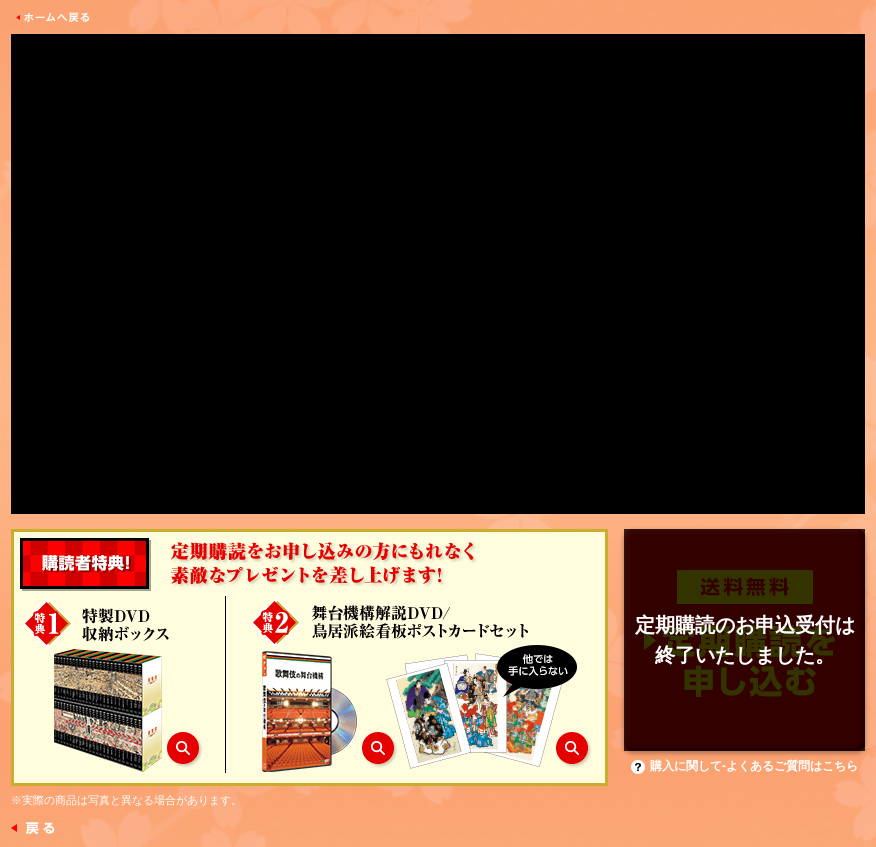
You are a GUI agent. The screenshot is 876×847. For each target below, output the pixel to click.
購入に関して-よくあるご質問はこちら (744, 766)
